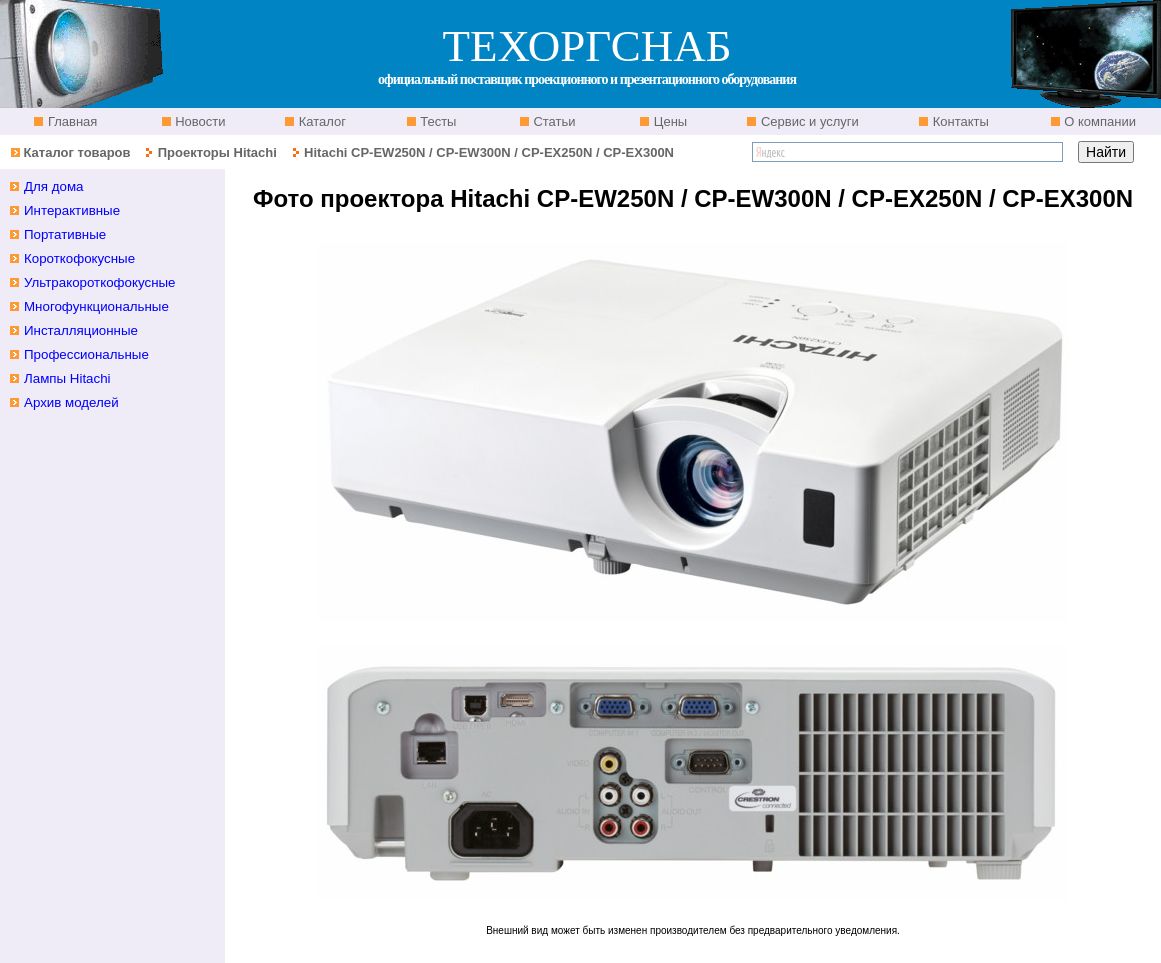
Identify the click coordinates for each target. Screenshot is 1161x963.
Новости (199, 121)
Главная (70, 121)
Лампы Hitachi (67, 378)
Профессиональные (86, 354)
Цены (668, 121)
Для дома (54, 186)
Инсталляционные (81, 330)
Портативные (65, 234)
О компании (1098, 121)
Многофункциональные (96, 306)
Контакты (959, 121)
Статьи (553, 121)
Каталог (320, 121)
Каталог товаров (76, 152)
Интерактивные (72, 210)
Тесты (437, 121)
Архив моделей (71, 402)
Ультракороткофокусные (100, 282)
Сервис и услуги (808, 121)
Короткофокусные (79, 258)
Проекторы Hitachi (217, 152)
